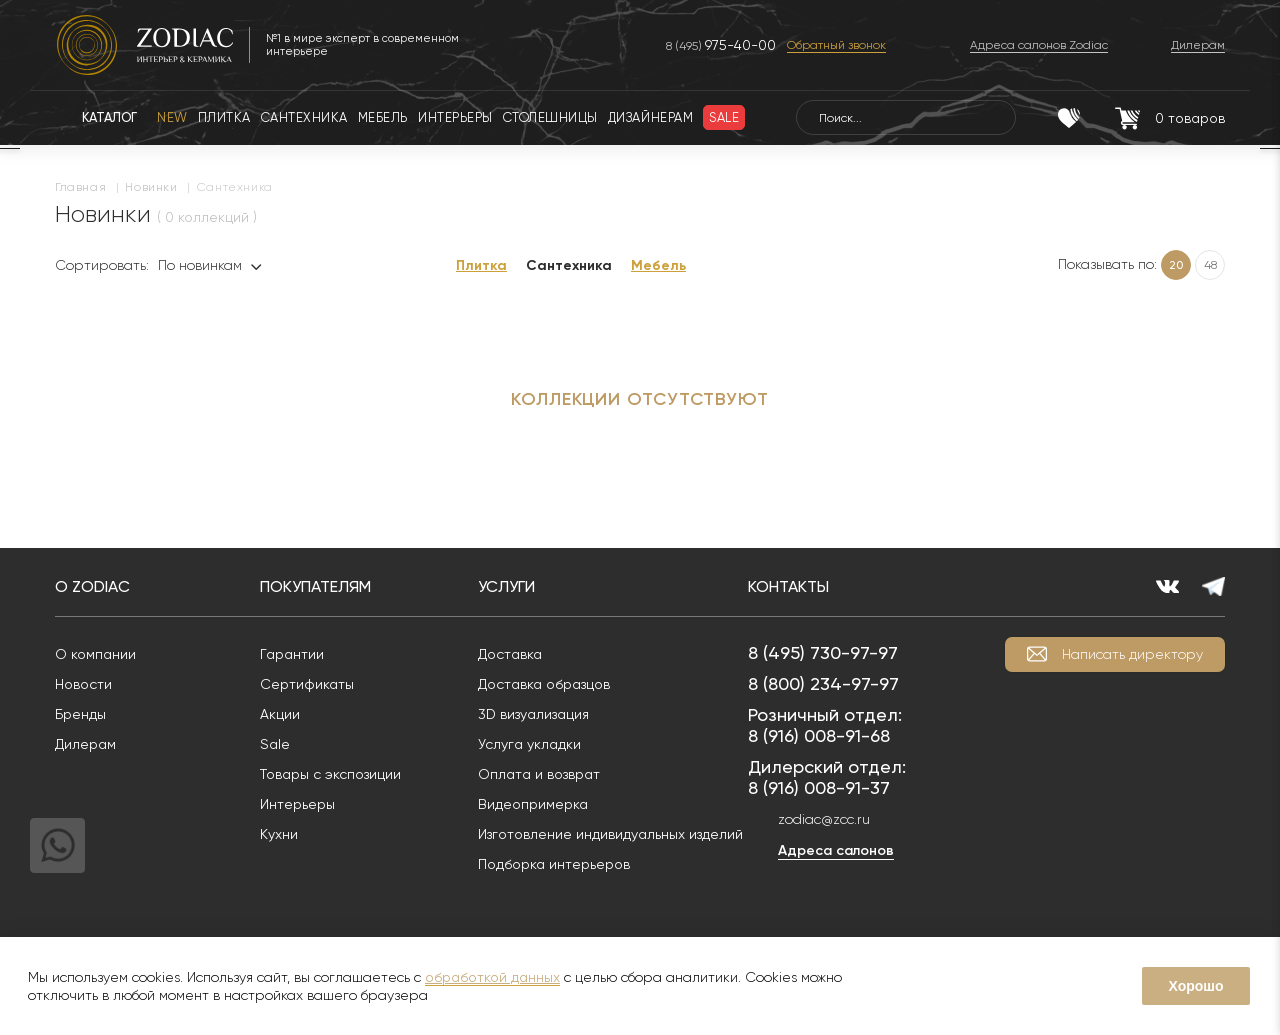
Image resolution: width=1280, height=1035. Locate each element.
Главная (80, 187)
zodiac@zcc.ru (824, 819)
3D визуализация (533, 714)
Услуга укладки (529, 744)
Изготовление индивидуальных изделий (610, 834)
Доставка (510, 654)
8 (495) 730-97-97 (823, 652)
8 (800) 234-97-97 (823, 683)
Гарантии (292, 654)
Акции (280, 714)
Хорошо (1195, 986)
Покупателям (315, 586)
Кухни (279, 834)
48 (1210, 265)
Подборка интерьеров (554, 864)
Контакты (788, 586)
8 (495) (721, 45)
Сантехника (569, 265)
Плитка (481, 265)
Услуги (506, 586)
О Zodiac (92, 586)
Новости (83, 684)
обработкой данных (492, 977)
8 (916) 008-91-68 (819, 735)
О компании (95, 654)
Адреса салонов (836, 850)
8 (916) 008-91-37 (819, 787)
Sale (275, 744)
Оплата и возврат (539, 774)
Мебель (658, 265)
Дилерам (85, 744)
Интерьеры (297, 804)
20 (1176, 265)
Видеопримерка (533, 804)
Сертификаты (307, 684)
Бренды (80, 714)
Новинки (151, 187)
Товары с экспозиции (330, 774)
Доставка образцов (544, 684)
